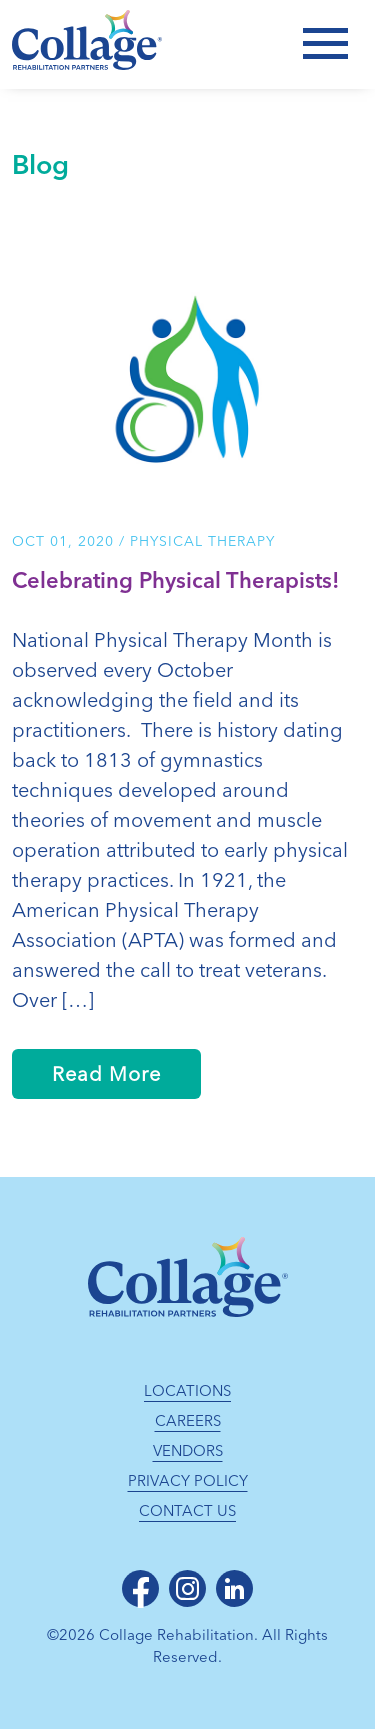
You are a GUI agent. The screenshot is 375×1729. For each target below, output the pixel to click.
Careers (188, 1421)
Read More (106, 1074)
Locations (187, 1391)
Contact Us (187, 1511)
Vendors (188, 1451)
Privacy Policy (188, 1481)
